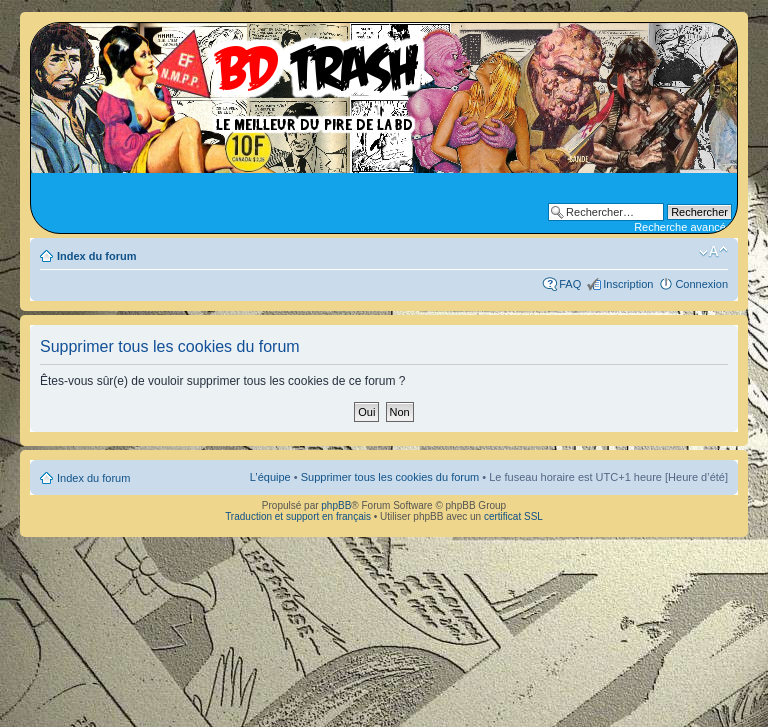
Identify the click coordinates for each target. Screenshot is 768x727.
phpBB (336, 505)
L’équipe (270, 477)
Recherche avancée (683, 227)
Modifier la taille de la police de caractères (713, 252)
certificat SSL (513, 516)
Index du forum (96, 256)
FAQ (570, 284)
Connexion (701, 284)
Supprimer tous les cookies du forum (390, 477)
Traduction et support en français (298, 516)
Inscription (628, 284)
